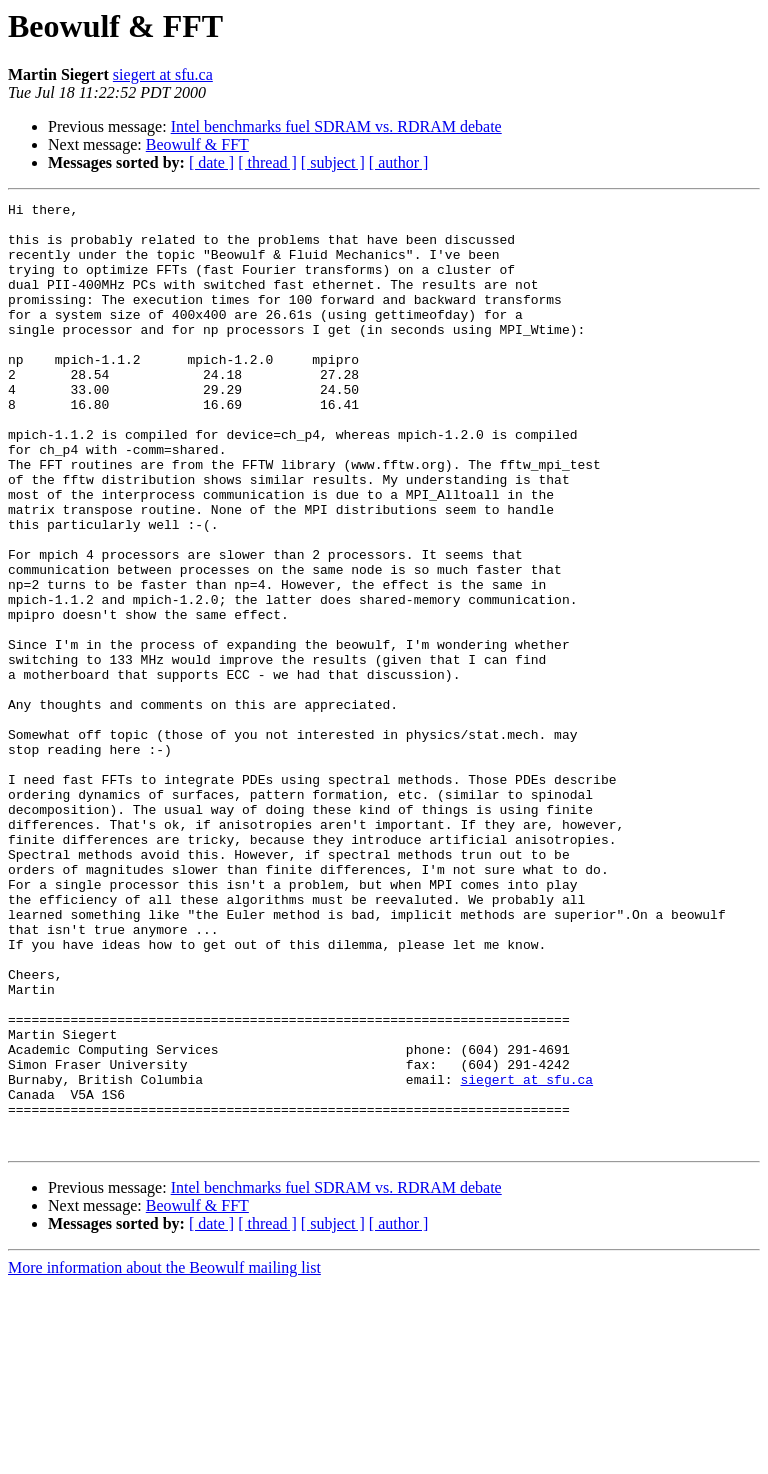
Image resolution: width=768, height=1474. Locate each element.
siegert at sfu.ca (163, 74)
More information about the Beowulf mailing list (164, 1456)
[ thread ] (267, 162)
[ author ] (399, 162)
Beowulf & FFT (197, 144)
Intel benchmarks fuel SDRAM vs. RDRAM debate (336, 126)
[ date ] (211, 162)
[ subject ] (333, 162)
